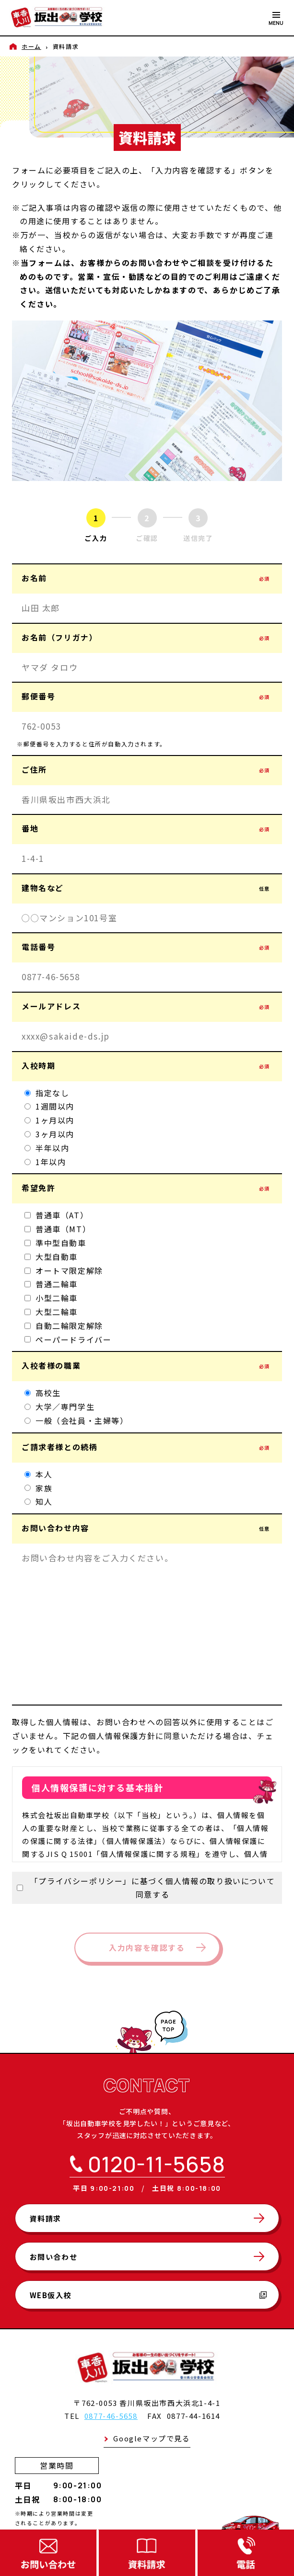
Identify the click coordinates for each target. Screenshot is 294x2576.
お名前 (147, 578)
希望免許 (147, 1187)
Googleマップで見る (151, 2438)
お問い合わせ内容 (147, 1528)
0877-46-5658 (111, 2416)
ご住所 (147, 769)
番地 (147, 828)
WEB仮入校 (148, 2295)
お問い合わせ (54, 2257)
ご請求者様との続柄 (147, 1447)
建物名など (147, 888)
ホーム (31, 46)
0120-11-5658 (156, 2164)
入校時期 (147, 1065)
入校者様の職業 (147, 1365)
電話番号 (147, 946)
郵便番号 (147, 696)
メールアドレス (147, 1006)
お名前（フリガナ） (147, 637)
